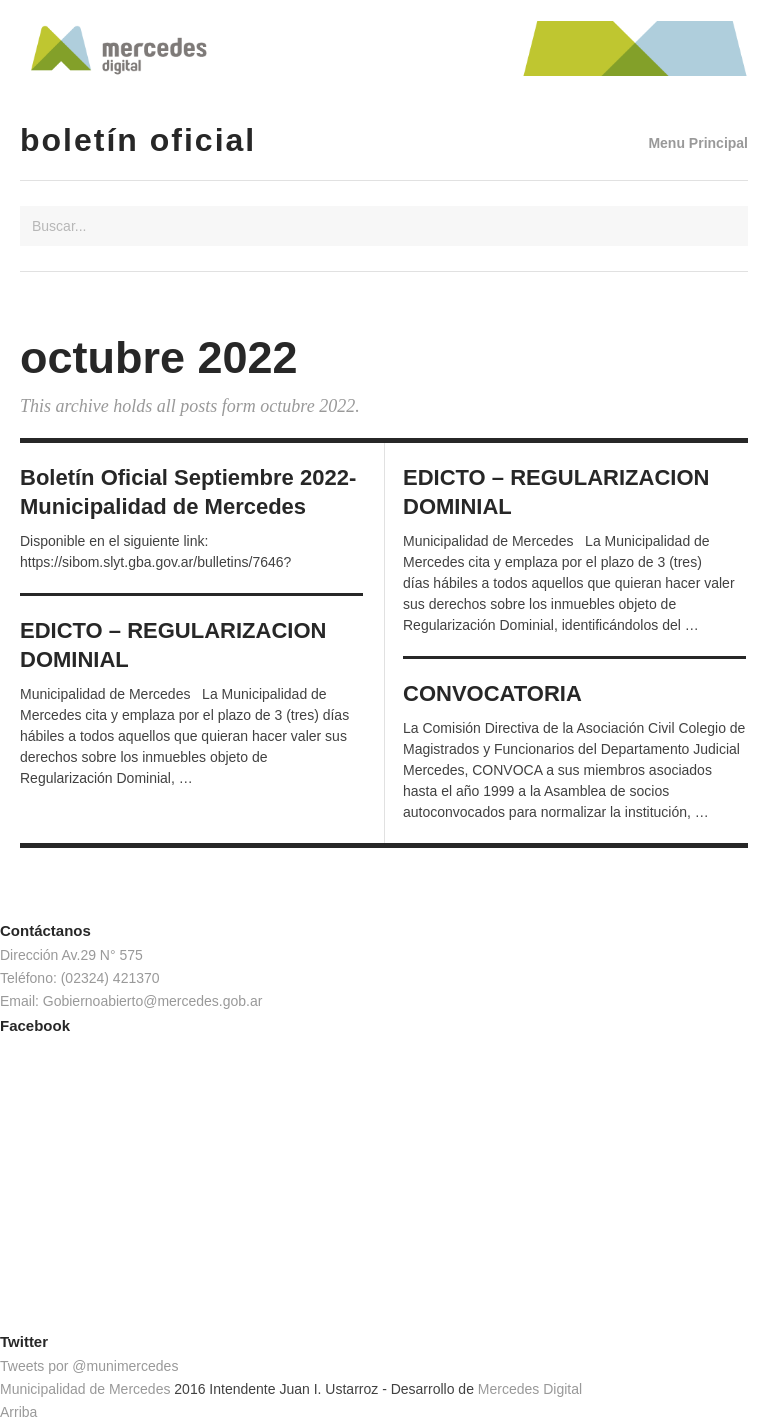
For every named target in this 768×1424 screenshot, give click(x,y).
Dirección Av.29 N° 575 (71, 955)
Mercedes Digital (530, 1389)
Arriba (18, 1412)
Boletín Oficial (138, 140)
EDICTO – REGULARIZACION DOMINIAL (556, 492)
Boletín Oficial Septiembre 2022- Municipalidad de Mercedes (188, 492)
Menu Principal (698, 143)
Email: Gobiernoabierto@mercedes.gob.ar (131, 1001)
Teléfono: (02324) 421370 (80, 978)
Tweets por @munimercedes (89, 1366)
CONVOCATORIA (492, 693)
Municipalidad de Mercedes (85, 1389)
